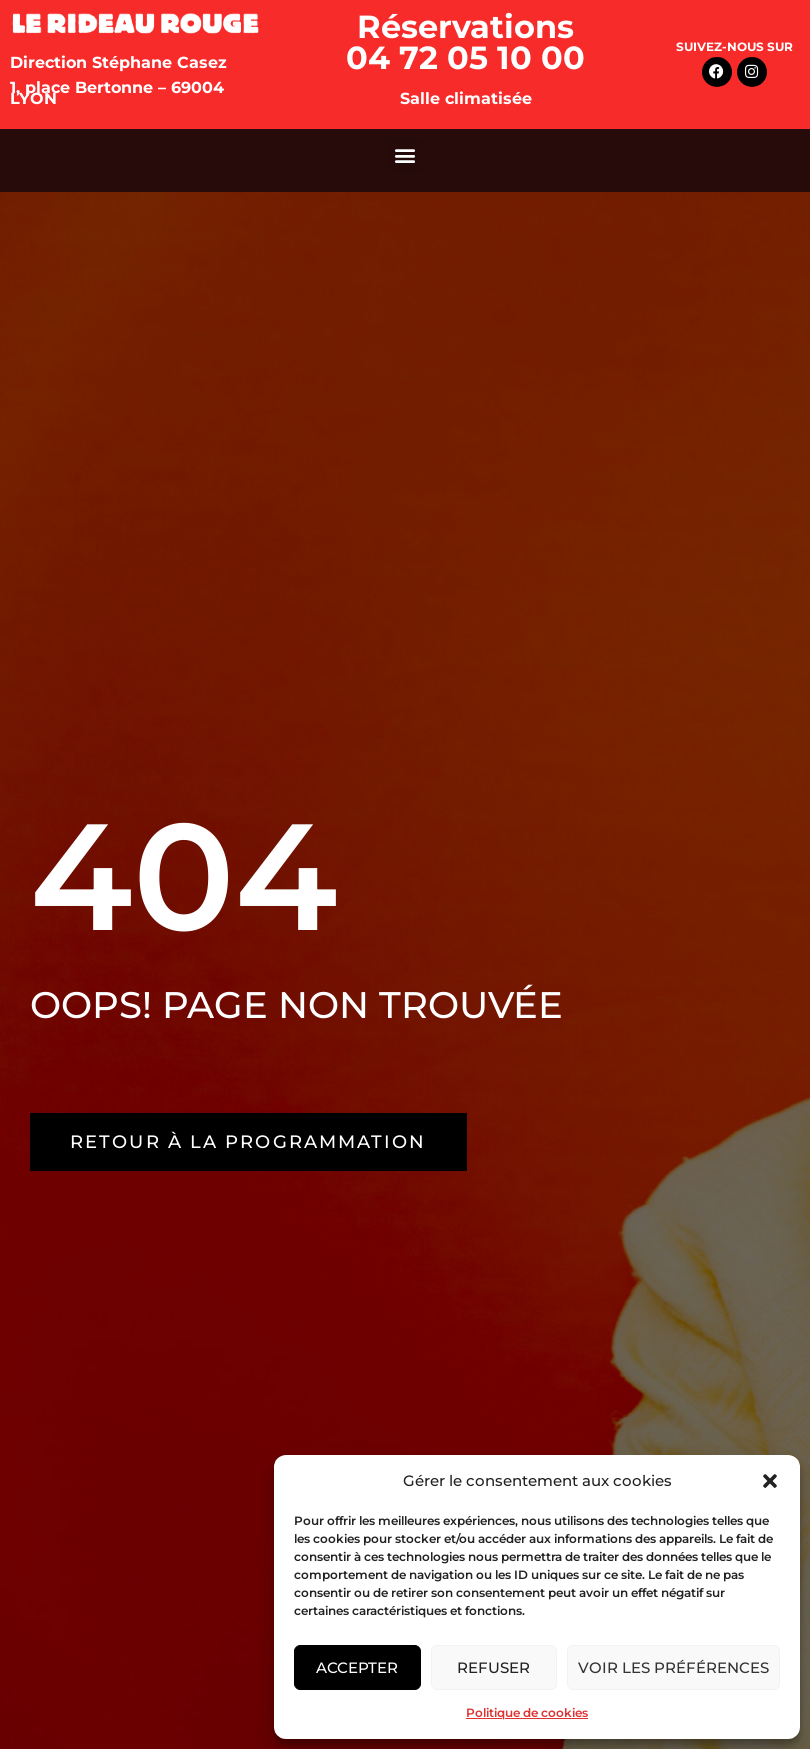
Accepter (357, 1667)
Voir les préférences (673, 1667)
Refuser (493, 1667)
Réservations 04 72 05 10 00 (465, 42)
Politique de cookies (527, 1712)
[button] (770, 1481)
